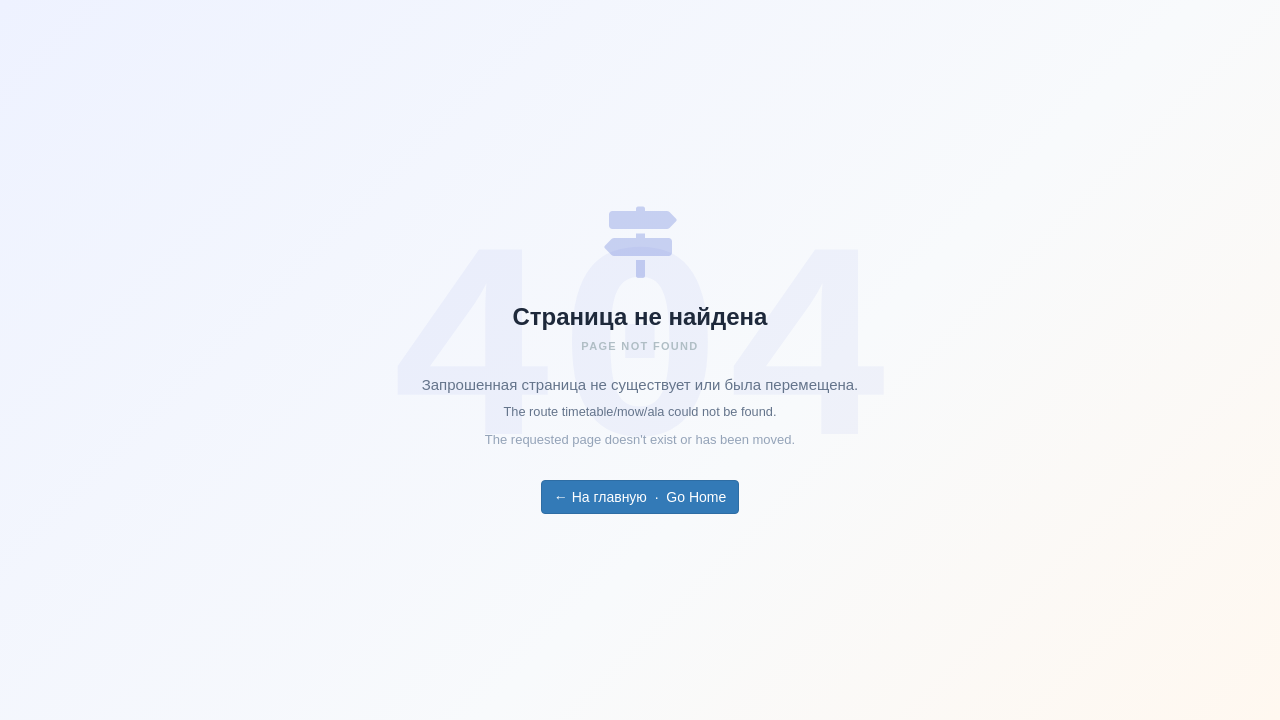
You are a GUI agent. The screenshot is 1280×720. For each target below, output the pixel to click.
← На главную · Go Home (640, 497)
